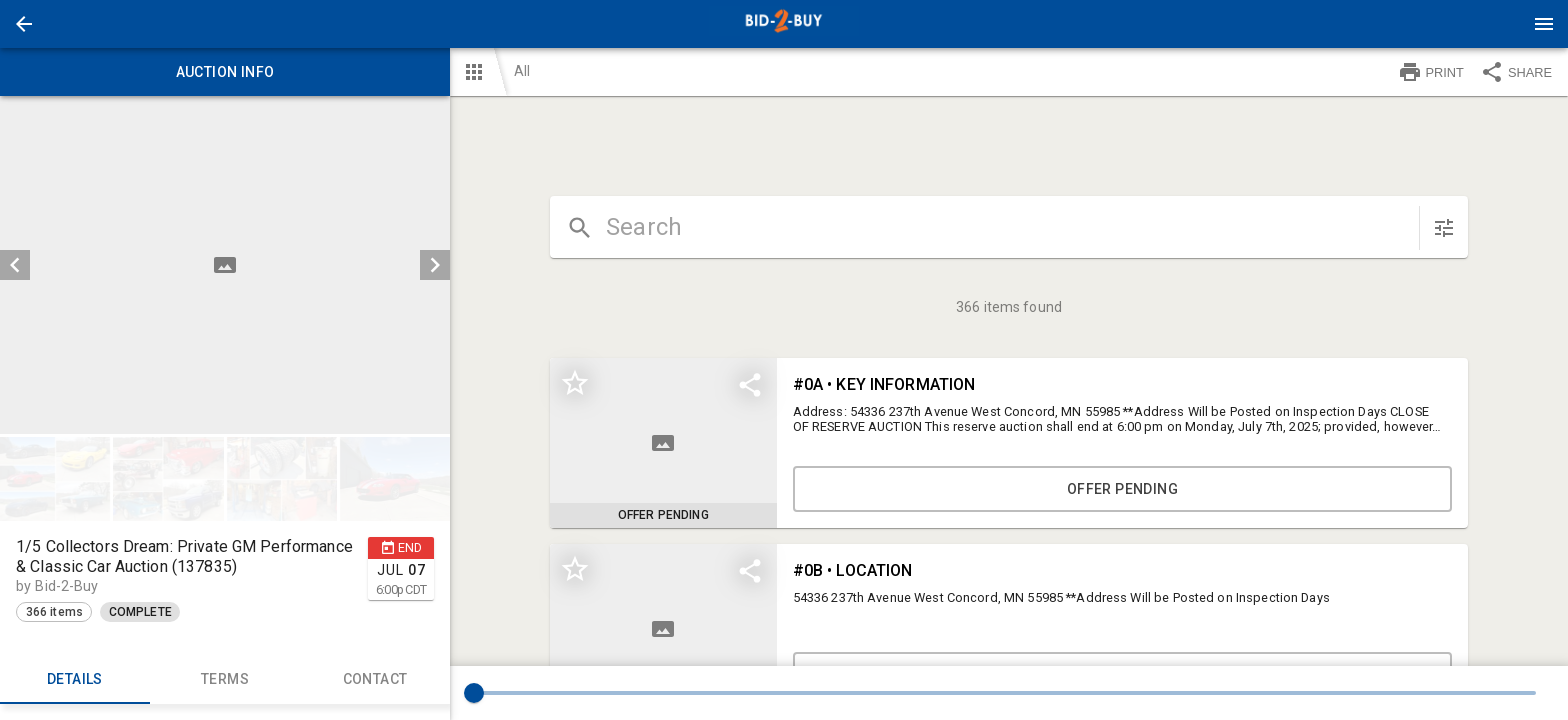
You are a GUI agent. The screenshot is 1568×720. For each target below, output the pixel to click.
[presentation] (784, 24)
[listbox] (225, 265)
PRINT (1431, 72)
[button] (24, 24)
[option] (225, 265)
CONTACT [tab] (375, 680)
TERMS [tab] (225, 680)
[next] (435, 265)
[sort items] (1444, 228)
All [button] (522, 71)
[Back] (24, 24)
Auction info (225, 72)
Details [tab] (75, 680)
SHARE (1516, 72)
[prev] (15, 265)
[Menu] (1544, 24)
